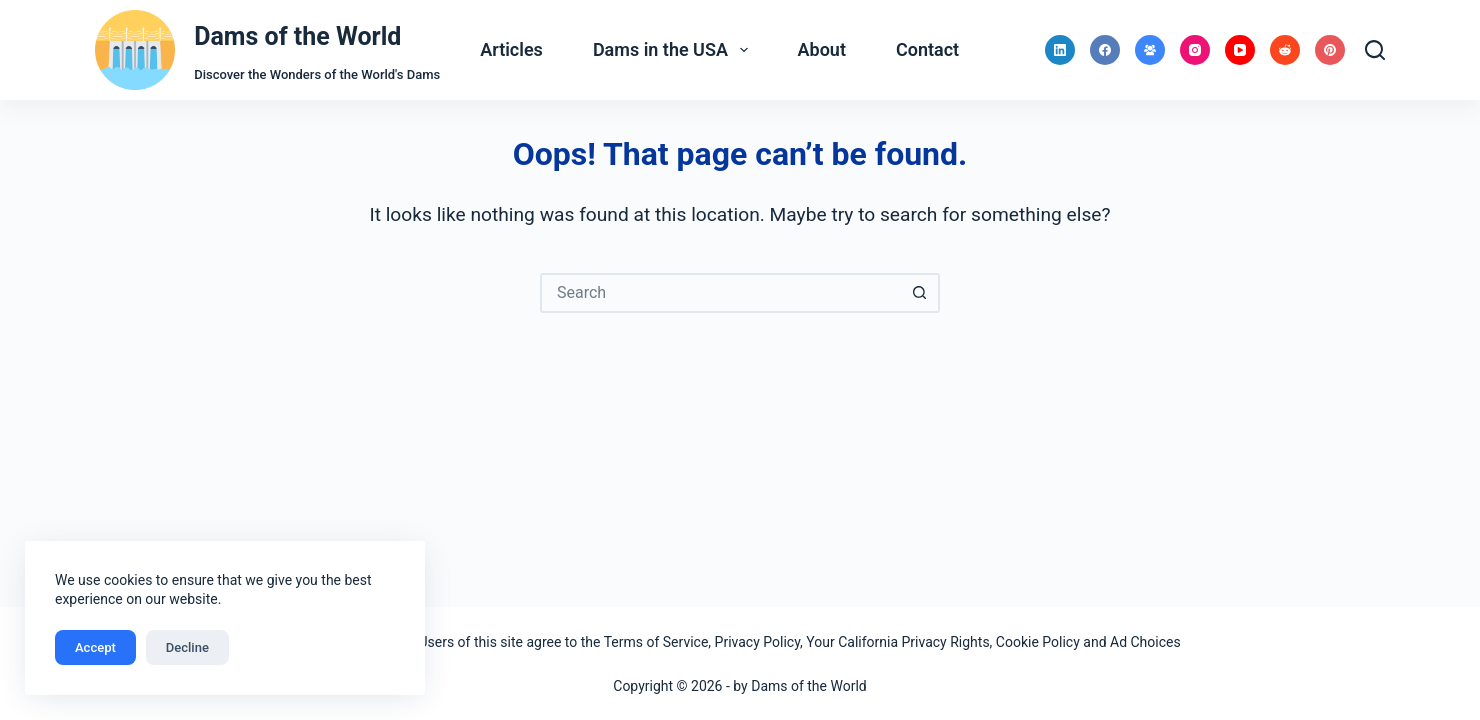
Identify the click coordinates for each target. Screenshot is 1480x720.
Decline (187, 647)
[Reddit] (1285, 50)
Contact (927, 49)
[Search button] (920, 293)
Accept (95, 647)
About (822, 49)
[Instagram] (1195, 50)
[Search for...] (720, 293)
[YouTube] (1240, 50)
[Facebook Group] (1150, 50)
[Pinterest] (1330, 50)
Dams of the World (297, 36)
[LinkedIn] (1060, 50)
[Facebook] (1105, 50)
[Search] (1375, 50)
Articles (511, 49)
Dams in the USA (674, 50)
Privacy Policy (757, 642)
